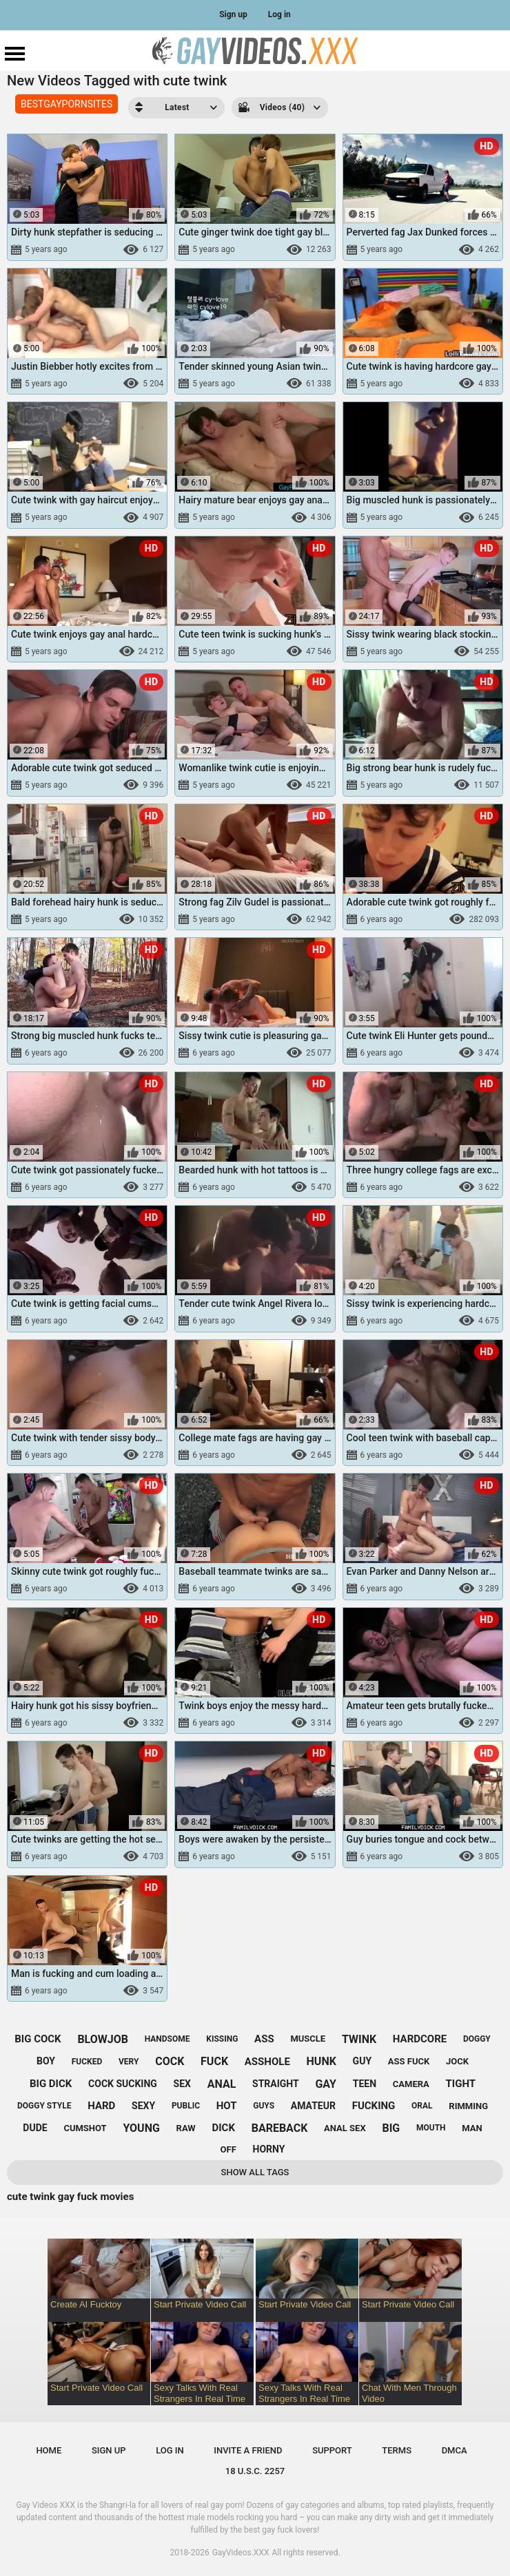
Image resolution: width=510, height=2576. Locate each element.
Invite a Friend (248, 2450)
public (186, 2106)
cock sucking (122, 2083)
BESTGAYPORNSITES (66, 103)
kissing (222, 2039)
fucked (87, 2061)
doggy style (44, 2106)
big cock (37, 2039)
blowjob (102, 2039)
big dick (51, 2083)
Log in (279, 14)
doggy (477, 2039)
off (228, 2149)
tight (461, 2083)
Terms (396, 2450)
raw (186, 2128)
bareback (280, 2128)
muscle (307, 2038)
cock (169, 2061)
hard (101, 2105)
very (129, 2061)
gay (325, 2084)
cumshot (84, 2128)
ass (264, 2039)
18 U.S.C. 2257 (255, 2471)
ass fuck (408, 2061)
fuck (214, 2061)
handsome (167, 2039)
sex (182, 2083)
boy (46, 2060)
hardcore (420, 2039)
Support (332, 2450)
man (472, 2128)
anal (221, 2084)
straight (275, 2083)
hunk (321, 2061)
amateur (313, 2105)
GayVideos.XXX (240, 2552)
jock (457, 2061)
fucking (374, 2105)
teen (364, 2083)
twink (359, 2039)
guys (263, 2106)
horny (269, 2149)
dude (35, 2127)
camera (411, 2084)
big (391, 2128)
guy (362, 2060)
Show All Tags (255, 2172)
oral (422, 2106)
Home (48, 2450)
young (141, 2128)
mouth (431, 2128)
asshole (267, 2061)
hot (226, 2105)
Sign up (233, 14)
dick (223, 2128)
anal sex (345, 2128)
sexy (143, 2105)
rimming (468, 2106)
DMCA (454, 2450)
